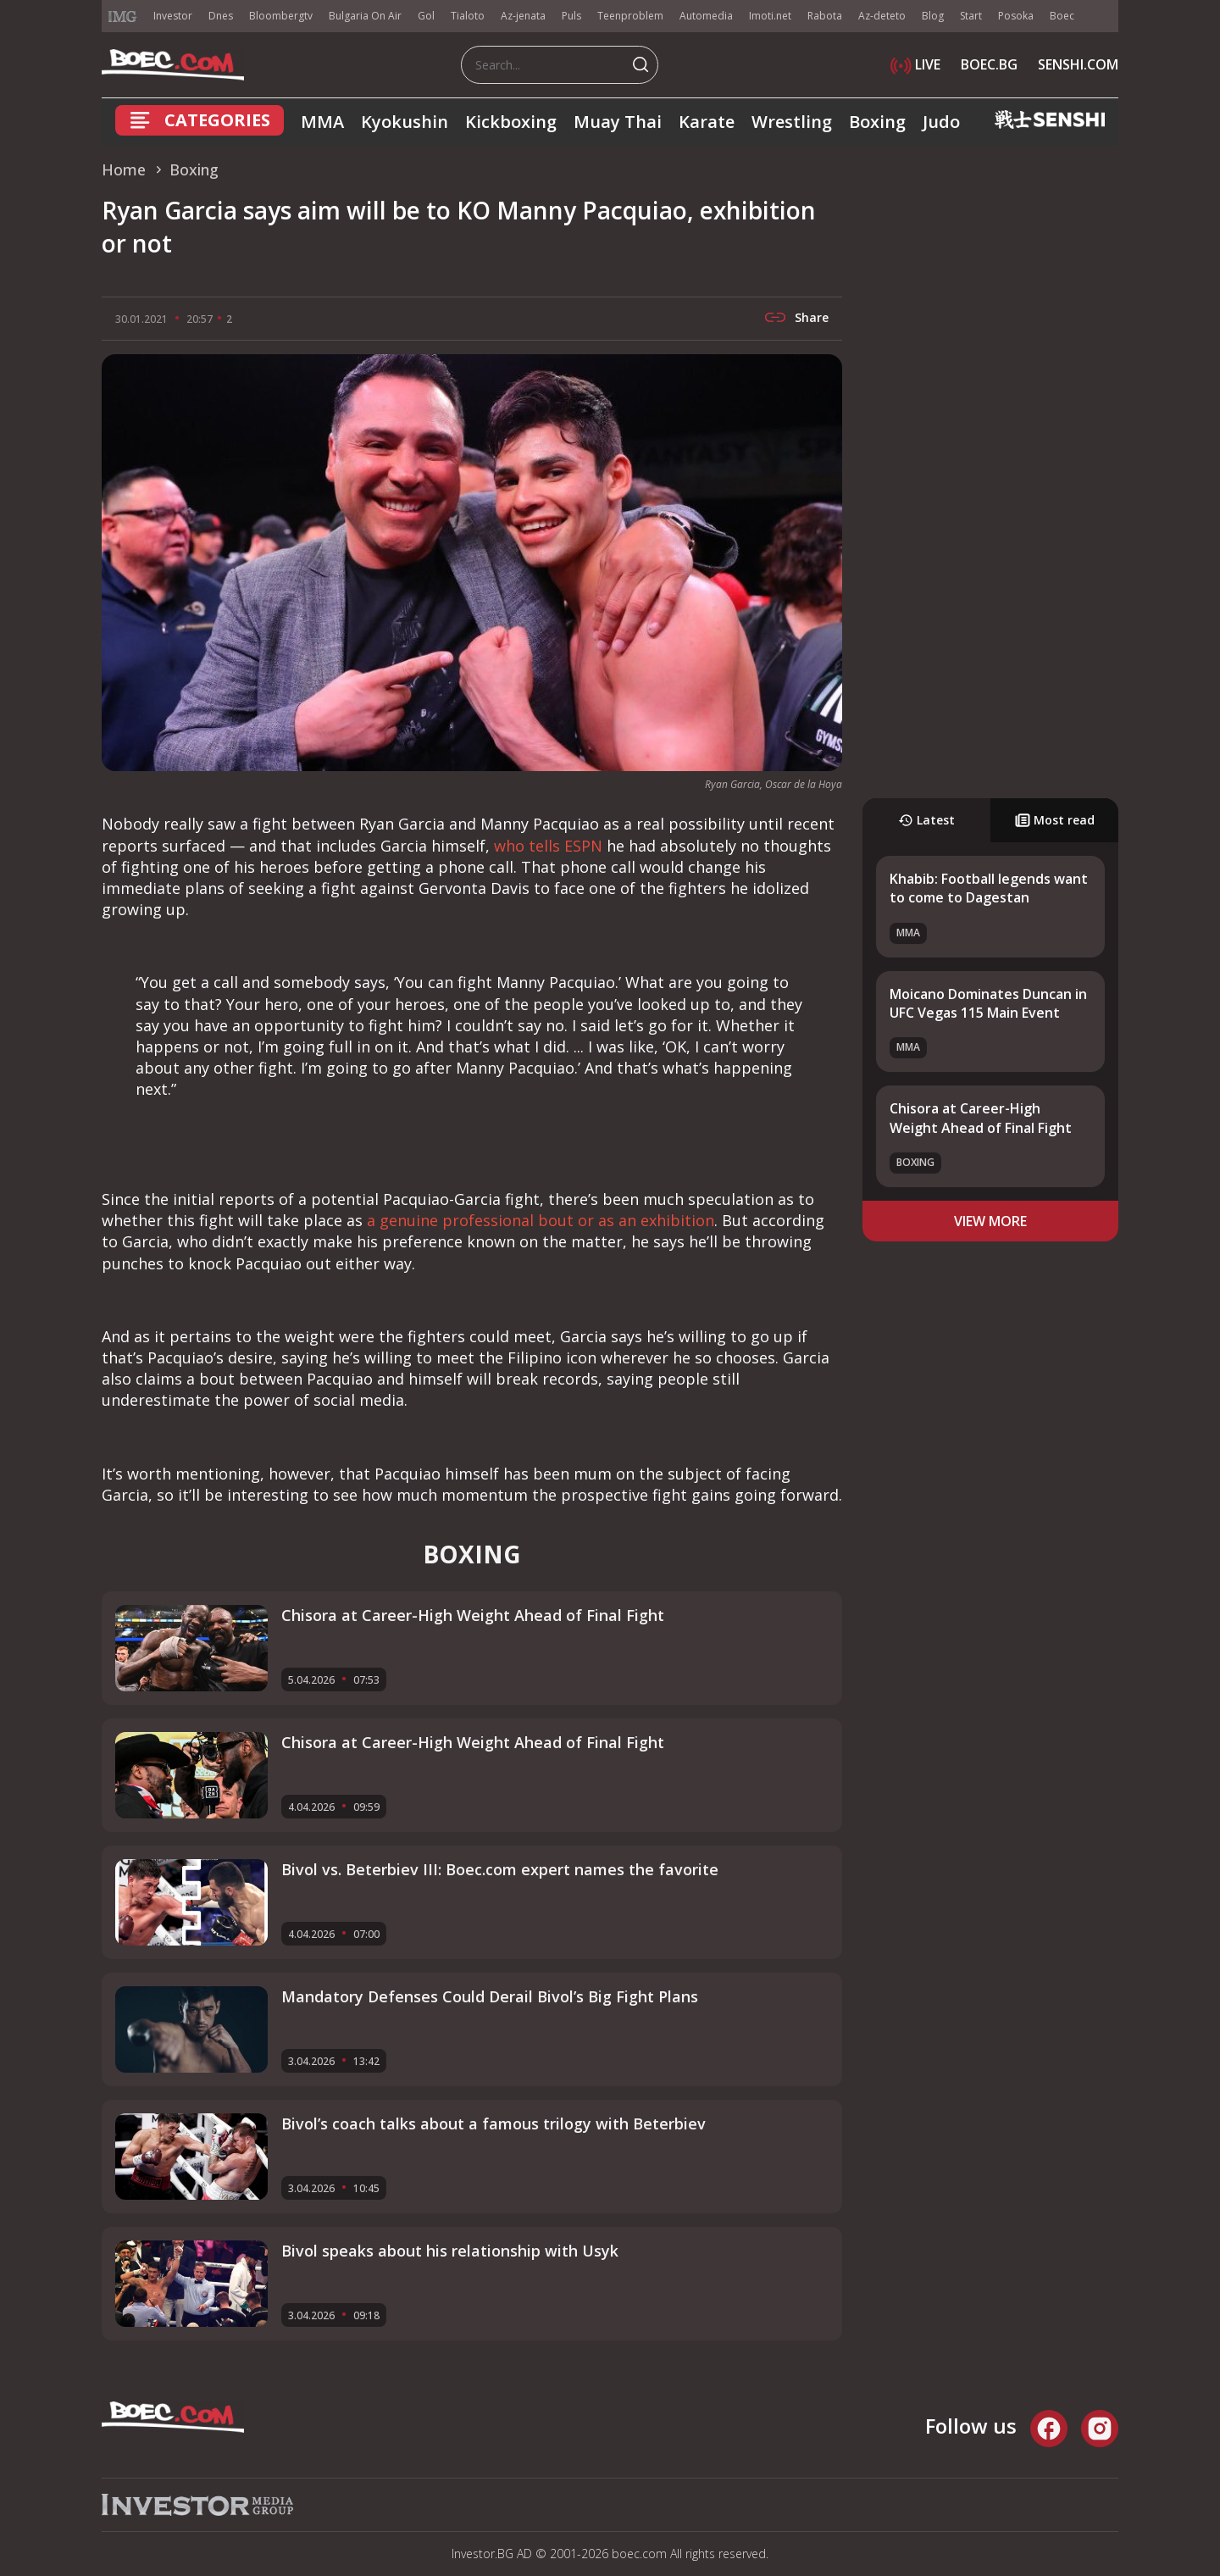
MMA (322, 121)
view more (990, 1221)
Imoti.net (770, 15)
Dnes (220, 15)
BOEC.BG (989, 64)
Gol (426, 15)
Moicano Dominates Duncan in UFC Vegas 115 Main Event (988, 1003)
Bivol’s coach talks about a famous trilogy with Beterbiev (493, 2123)
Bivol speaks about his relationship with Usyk (449, 2250)
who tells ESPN (548, 846)
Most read (1055, 820)
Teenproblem (630, 15)
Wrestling (791, 121)
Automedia (706, 15)
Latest (926, 820)
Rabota (824, 15)
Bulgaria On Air (365, 15)
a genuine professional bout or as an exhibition (540, 1220)
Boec (1062, 15)
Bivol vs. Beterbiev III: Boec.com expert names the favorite (499, 1869)
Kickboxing (511, 121)
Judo (941, 121)
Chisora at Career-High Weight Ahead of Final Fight (981, 1117)
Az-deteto (882, 15)
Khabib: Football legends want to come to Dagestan (989, 888)
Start (971, 15)
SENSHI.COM (1078, 64)
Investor (172, 15)
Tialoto (468, 15)
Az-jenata (523, 15)
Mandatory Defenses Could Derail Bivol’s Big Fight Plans (489, 1996)
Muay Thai (618, 121)
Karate (707, 121)
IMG (122, 16)
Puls (571, 15)
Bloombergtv (281, 15)
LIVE (915, 64)
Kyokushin (404, 121)
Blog (933, 15)
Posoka (1016, 15)
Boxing (877, 121)
